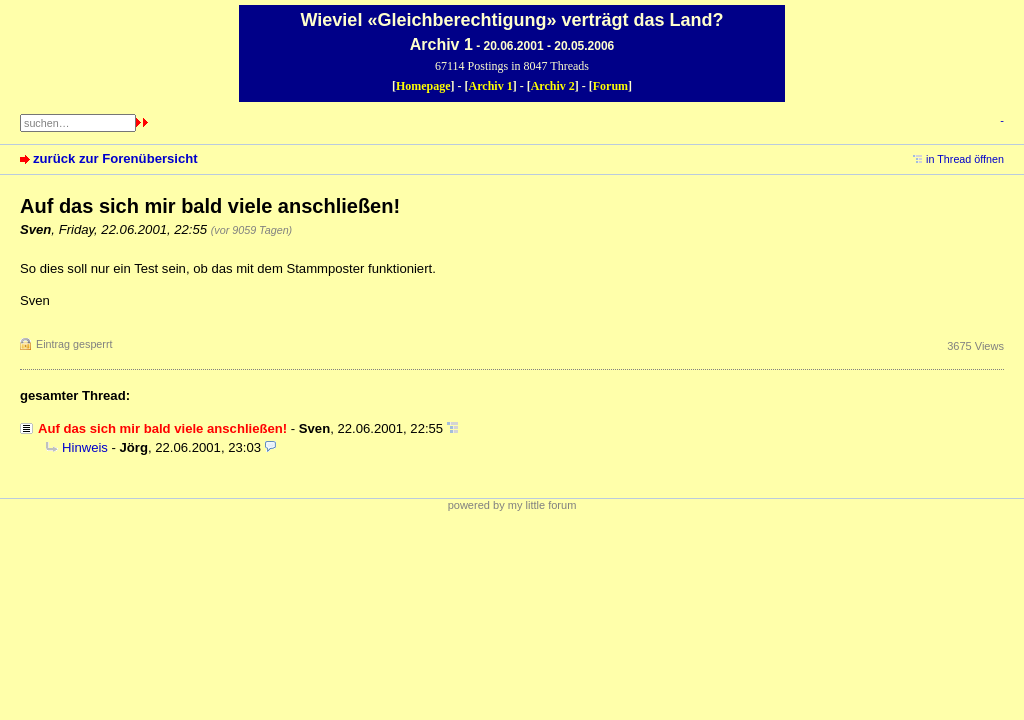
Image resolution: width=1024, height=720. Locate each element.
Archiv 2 (553, 86)
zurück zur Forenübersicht (115, 158)
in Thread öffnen (965, 159)
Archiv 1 (491, 86)
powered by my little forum (512, 505)
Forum (610, 86)
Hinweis (85, 447)
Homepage (423, 86)
